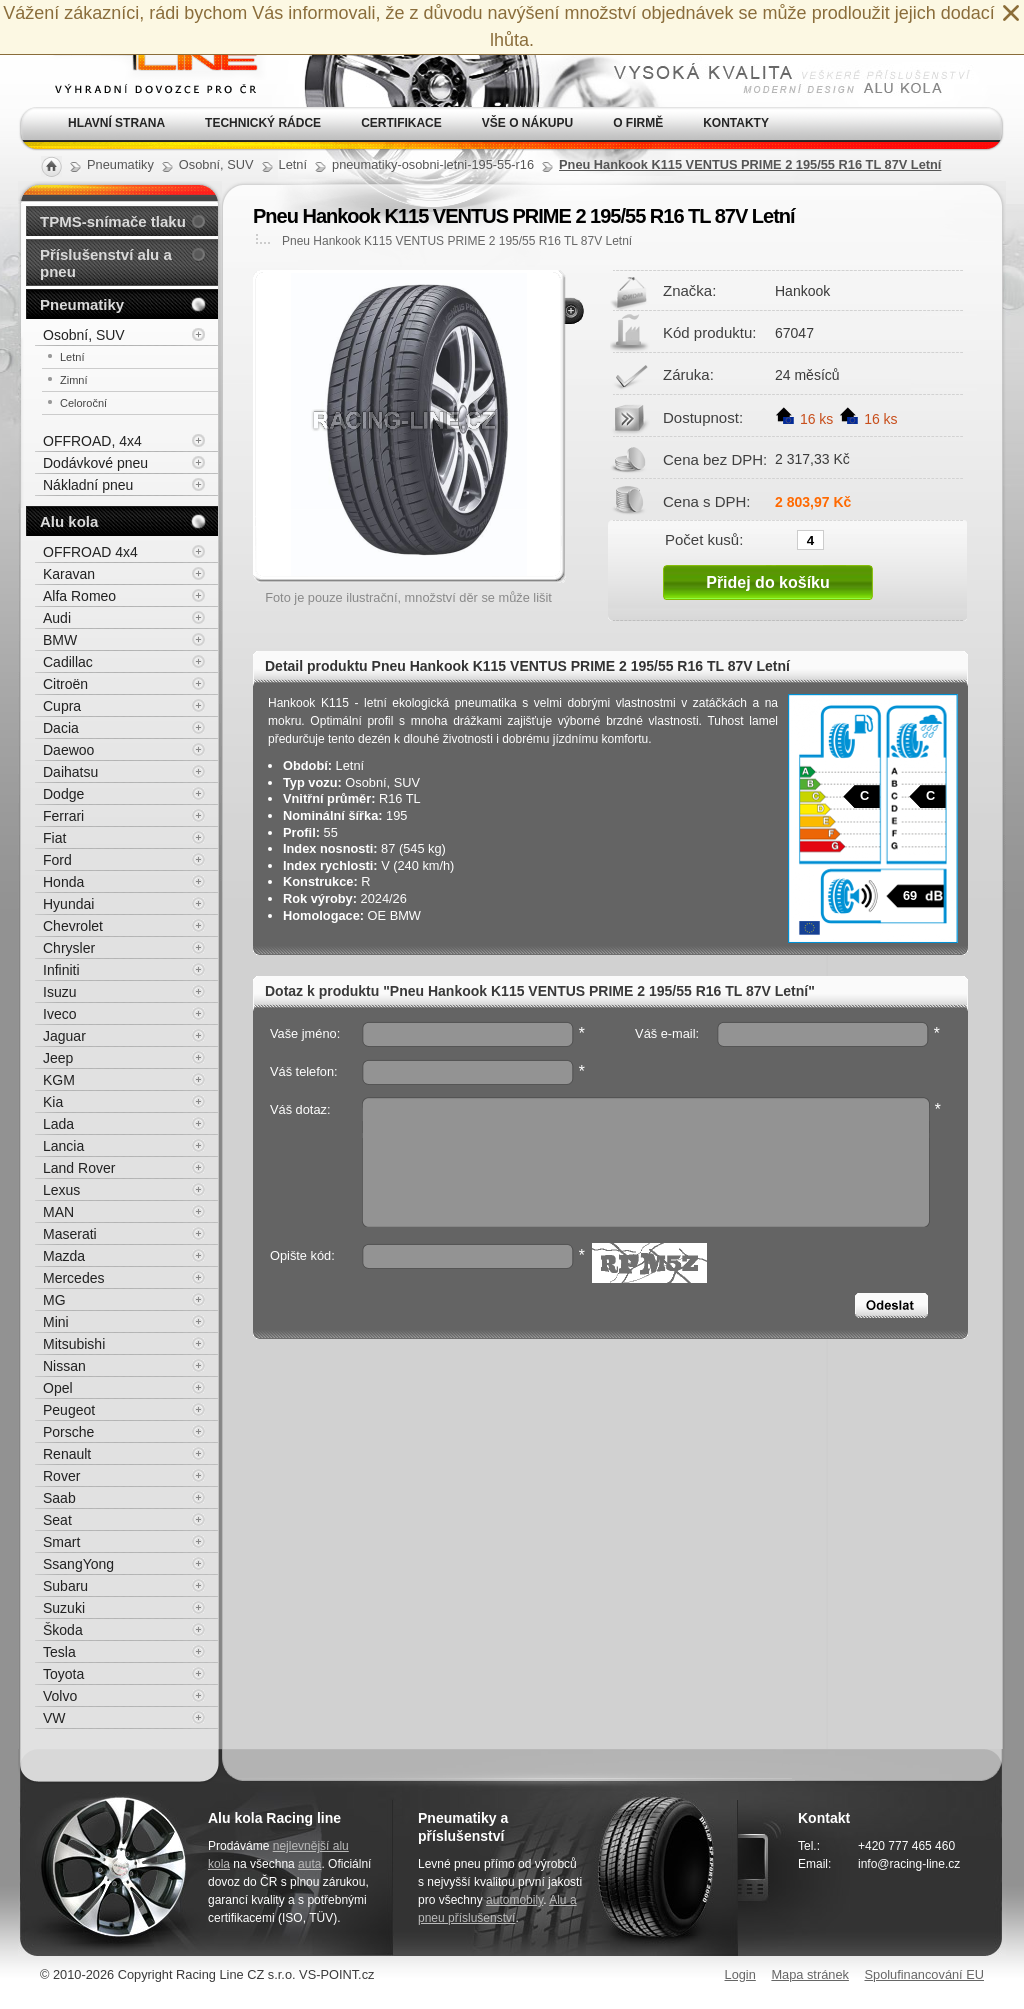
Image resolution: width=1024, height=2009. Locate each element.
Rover (61, 1476)
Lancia (63, 1146)
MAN (58, 1212)
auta (309, 1864)
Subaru (65, 1586)
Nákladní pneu (88, 485)
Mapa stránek (810, 1974)
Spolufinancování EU (924, 1974)
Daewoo (68, 750)
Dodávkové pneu (95, 463)
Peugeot (69, 1410)
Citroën (65, 684)
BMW (60, 640)
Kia (53, 1102)
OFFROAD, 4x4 (92, 441)
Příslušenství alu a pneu (106, 263)
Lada (58, 1124)
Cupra (62, 706)
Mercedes (73, 1278)
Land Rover (79, 1168)
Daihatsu (70, 772)
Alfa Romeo (79, 596)
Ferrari (63, 816)
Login (740, 1974)
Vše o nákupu (527, 123)
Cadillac (68, 662)
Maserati (70, 1234)
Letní (72, 357)
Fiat (54, 838)
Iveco (59, 1014)
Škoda (63, 1630)
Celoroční (83, 403)
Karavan (69, 574)
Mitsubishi (74, 1344)
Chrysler (69, 948)
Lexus (61, 1190)
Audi (57, 618)
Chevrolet (73, 926)
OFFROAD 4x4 (90, 552)
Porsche (68, 1432)
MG (54, 1300)
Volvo (60, 1696)
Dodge (63, 794)
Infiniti (61, 970)
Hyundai (68, 904)
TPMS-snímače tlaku (113, 221)
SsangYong (78, 1564)
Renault (67, 1454)
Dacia (61, 728)
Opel (58, 1388)
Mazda (64, 1256)
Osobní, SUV (84, 335)
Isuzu (59, 992)
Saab (59, 1498)
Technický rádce (263, 123)
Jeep (58, 1058)
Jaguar (64, 1036)
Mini (56, 1322)
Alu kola (69, 521)
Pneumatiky (82, 304)
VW (54, 1718)
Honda (63, 882)
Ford (57, 860)
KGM (59, 1080)
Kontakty (736, 123)
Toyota (63, 1674)
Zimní (74, 380)
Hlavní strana (116, 123)
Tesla (59, 1652)
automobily (514, 1900)
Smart (61, 1542)
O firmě (638, 123)
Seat (57, 1520)
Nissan (64, 1366)
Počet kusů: (704, 539)
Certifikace (401, 123)
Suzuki (64, 1608)
